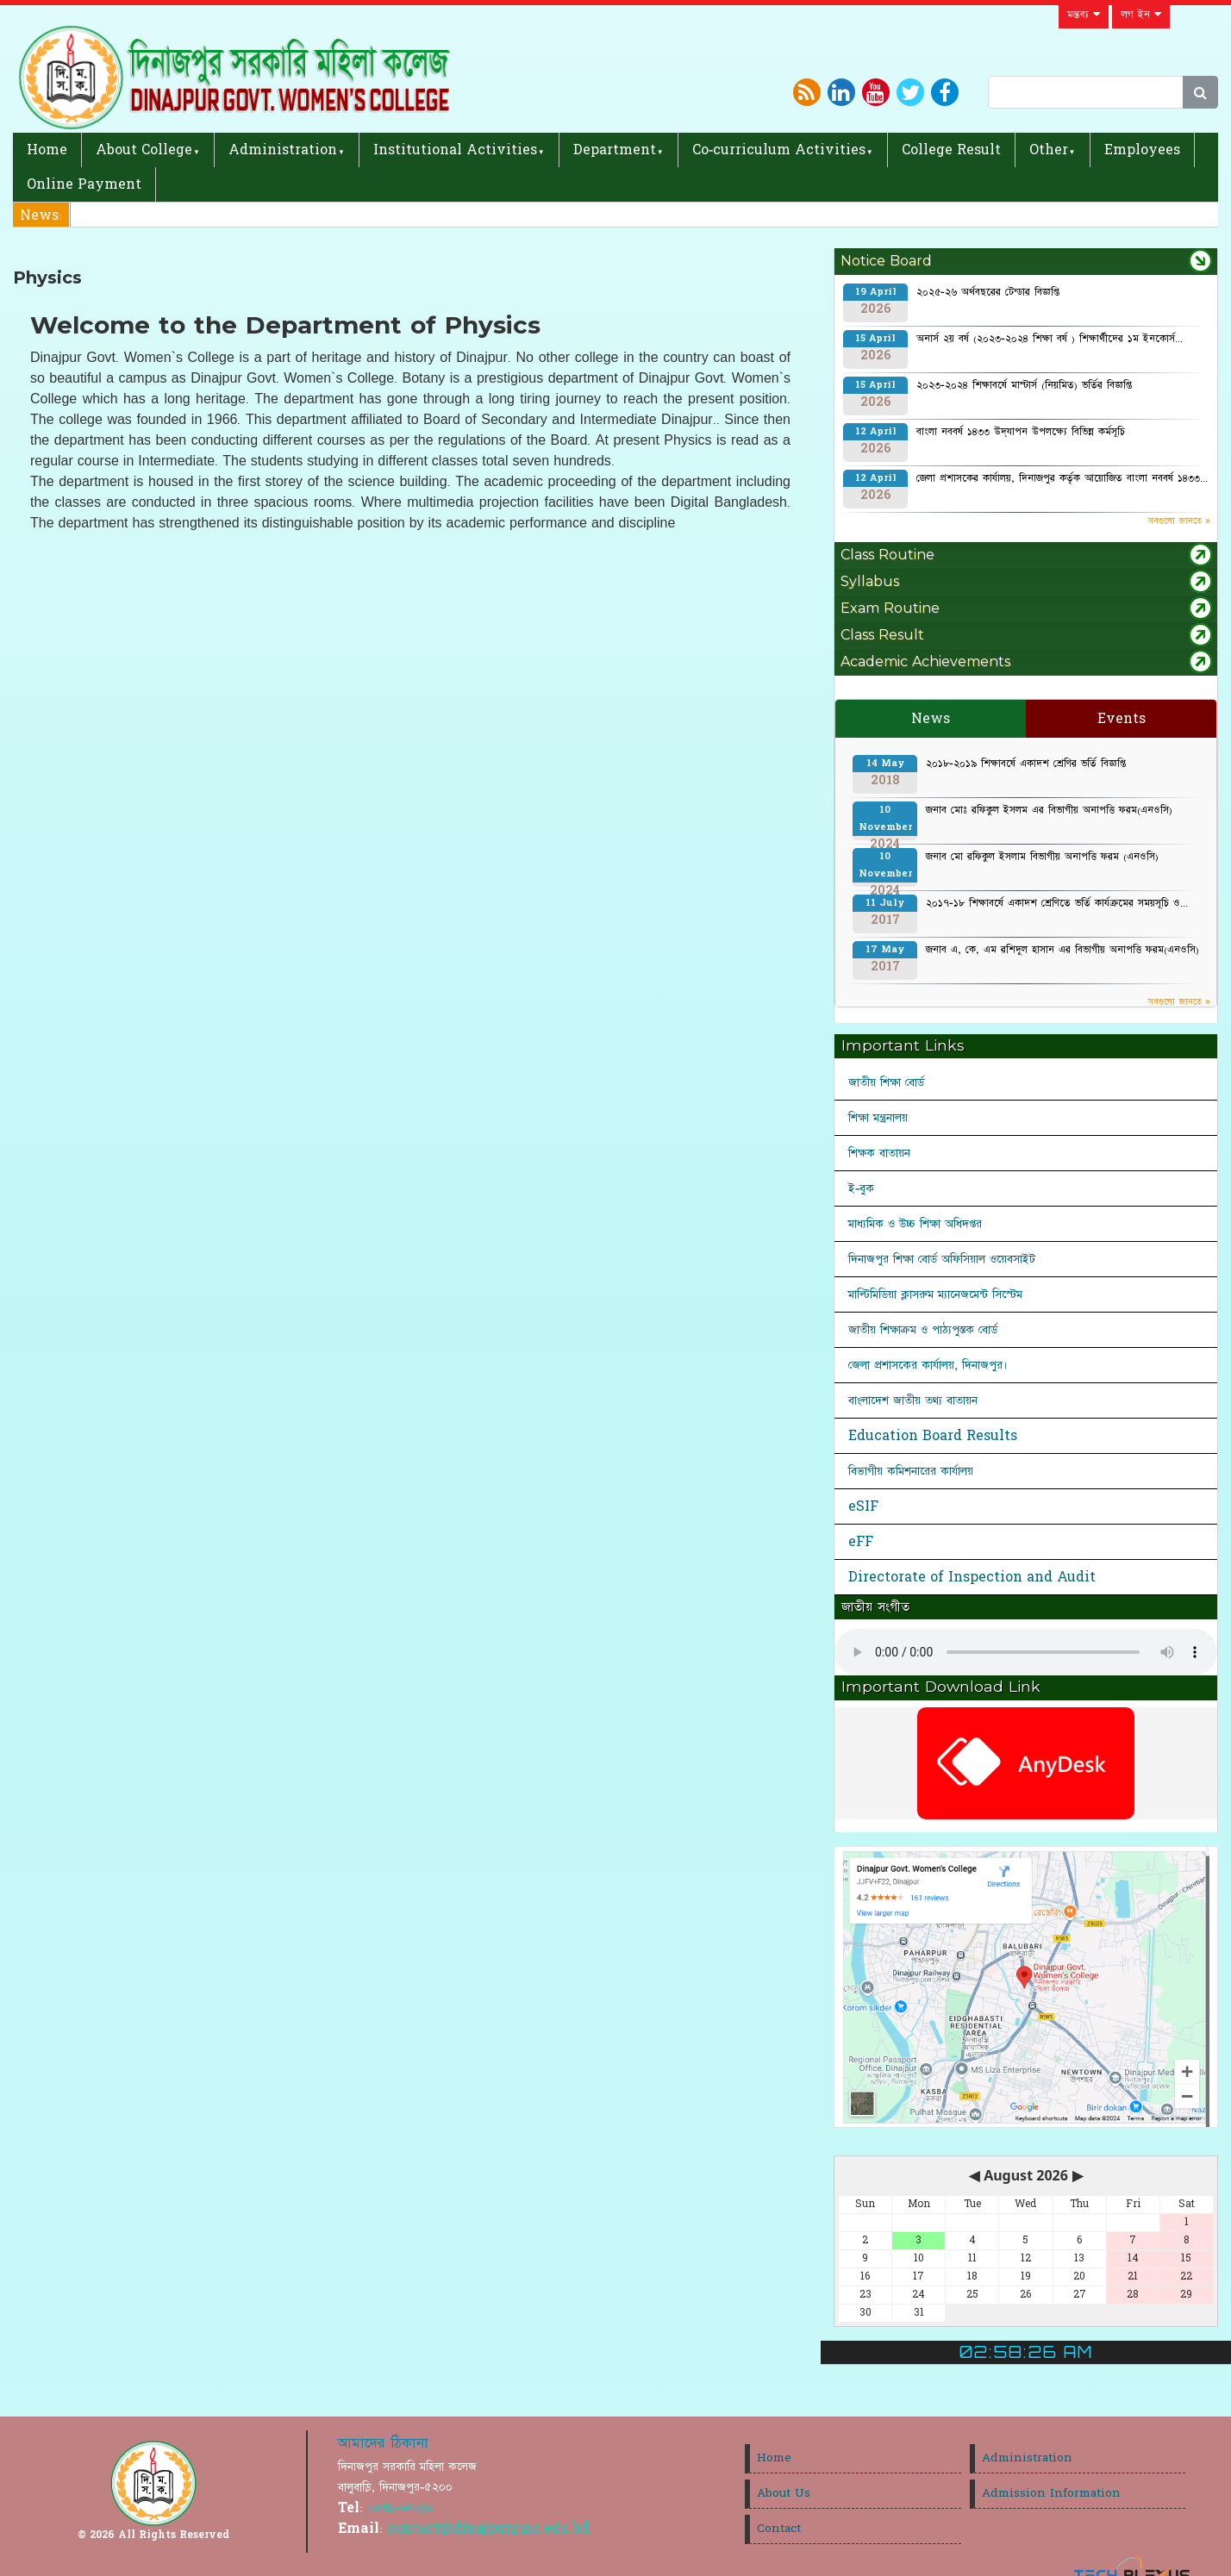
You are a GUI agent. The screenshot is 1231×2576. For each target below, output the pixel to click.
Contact (779, 2528)
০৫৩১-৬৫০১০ (400, 2508)
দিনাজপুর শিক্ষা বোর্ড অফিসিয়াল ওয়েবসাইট (941, 1259)
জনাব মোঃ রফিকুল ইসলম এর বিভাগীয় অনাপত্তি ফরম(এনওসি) (1049, 810)
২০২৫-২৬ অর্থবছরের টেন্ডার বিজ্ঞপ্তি (987, 292)
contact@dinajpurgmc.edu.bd (488, 2528)
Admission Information (1051, 2493)
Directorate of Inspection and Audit (972, 1577)
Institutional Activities (455, 150)
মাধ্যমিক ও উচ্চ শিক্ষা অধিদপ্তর (915, 1224)
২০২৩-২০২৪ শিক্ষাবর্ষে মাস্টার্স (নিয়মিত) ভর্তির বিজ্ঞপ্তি (1024, 385)
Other (1048, 150)
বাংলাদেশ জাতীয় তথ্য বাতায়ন (913, 1400)
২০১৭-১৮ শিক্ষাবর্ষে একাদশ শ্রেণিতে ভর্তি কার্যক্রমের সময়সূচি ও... (1057, 903)
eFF (860, 1542)
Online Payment (84, 184)
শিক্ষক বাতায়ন (879, 1153)
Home (47, 150)
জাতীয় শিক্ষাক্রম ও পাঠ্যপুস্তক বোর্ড (922, 1330)
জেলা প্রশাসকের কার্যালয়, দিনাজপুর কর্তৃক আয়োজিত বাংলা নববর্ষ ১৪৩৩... (1062, 478)
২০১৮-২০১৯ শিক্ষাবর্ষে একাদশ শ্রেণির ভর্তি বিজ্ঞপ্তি (1026, 763)
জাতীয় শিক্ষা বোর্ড (886, 1082)
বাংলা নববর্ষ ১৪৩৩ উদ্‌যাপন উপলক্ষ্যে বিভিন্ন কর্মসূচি (1020, 432)
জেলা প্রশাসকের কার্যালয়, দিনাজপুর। (928, 1365)
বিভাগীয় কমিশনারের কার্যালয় (910, 1471)
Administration (282, 150)
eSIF (863, 1506)
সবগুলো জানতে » (1179, 521)
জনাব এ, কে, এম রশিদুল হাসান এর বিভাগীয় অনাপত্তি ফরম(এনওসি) (1062, 950)
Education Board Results (932, 1436)
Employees (1142, 150)
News (930, 719)
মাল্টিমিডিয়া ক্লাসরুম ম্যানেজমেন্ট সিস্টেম (935, 1294)
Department (614, 150)
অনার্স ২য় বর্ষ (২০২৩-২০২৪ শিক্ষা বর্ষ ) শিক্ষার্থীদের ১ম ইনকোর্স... (1049, 339)
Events (1121, 719)
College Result (951, 150)
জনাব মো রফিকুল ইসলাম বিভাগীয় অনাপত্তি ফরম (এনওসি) (1042, 857)
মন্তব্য (1083, 15)
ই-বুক (861, 1188)
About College (144, 150)
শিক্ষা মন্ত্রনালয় (878, 1118)
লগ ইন (1141, 15)
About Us (783, 2493)
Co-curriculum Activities (778, 150)
